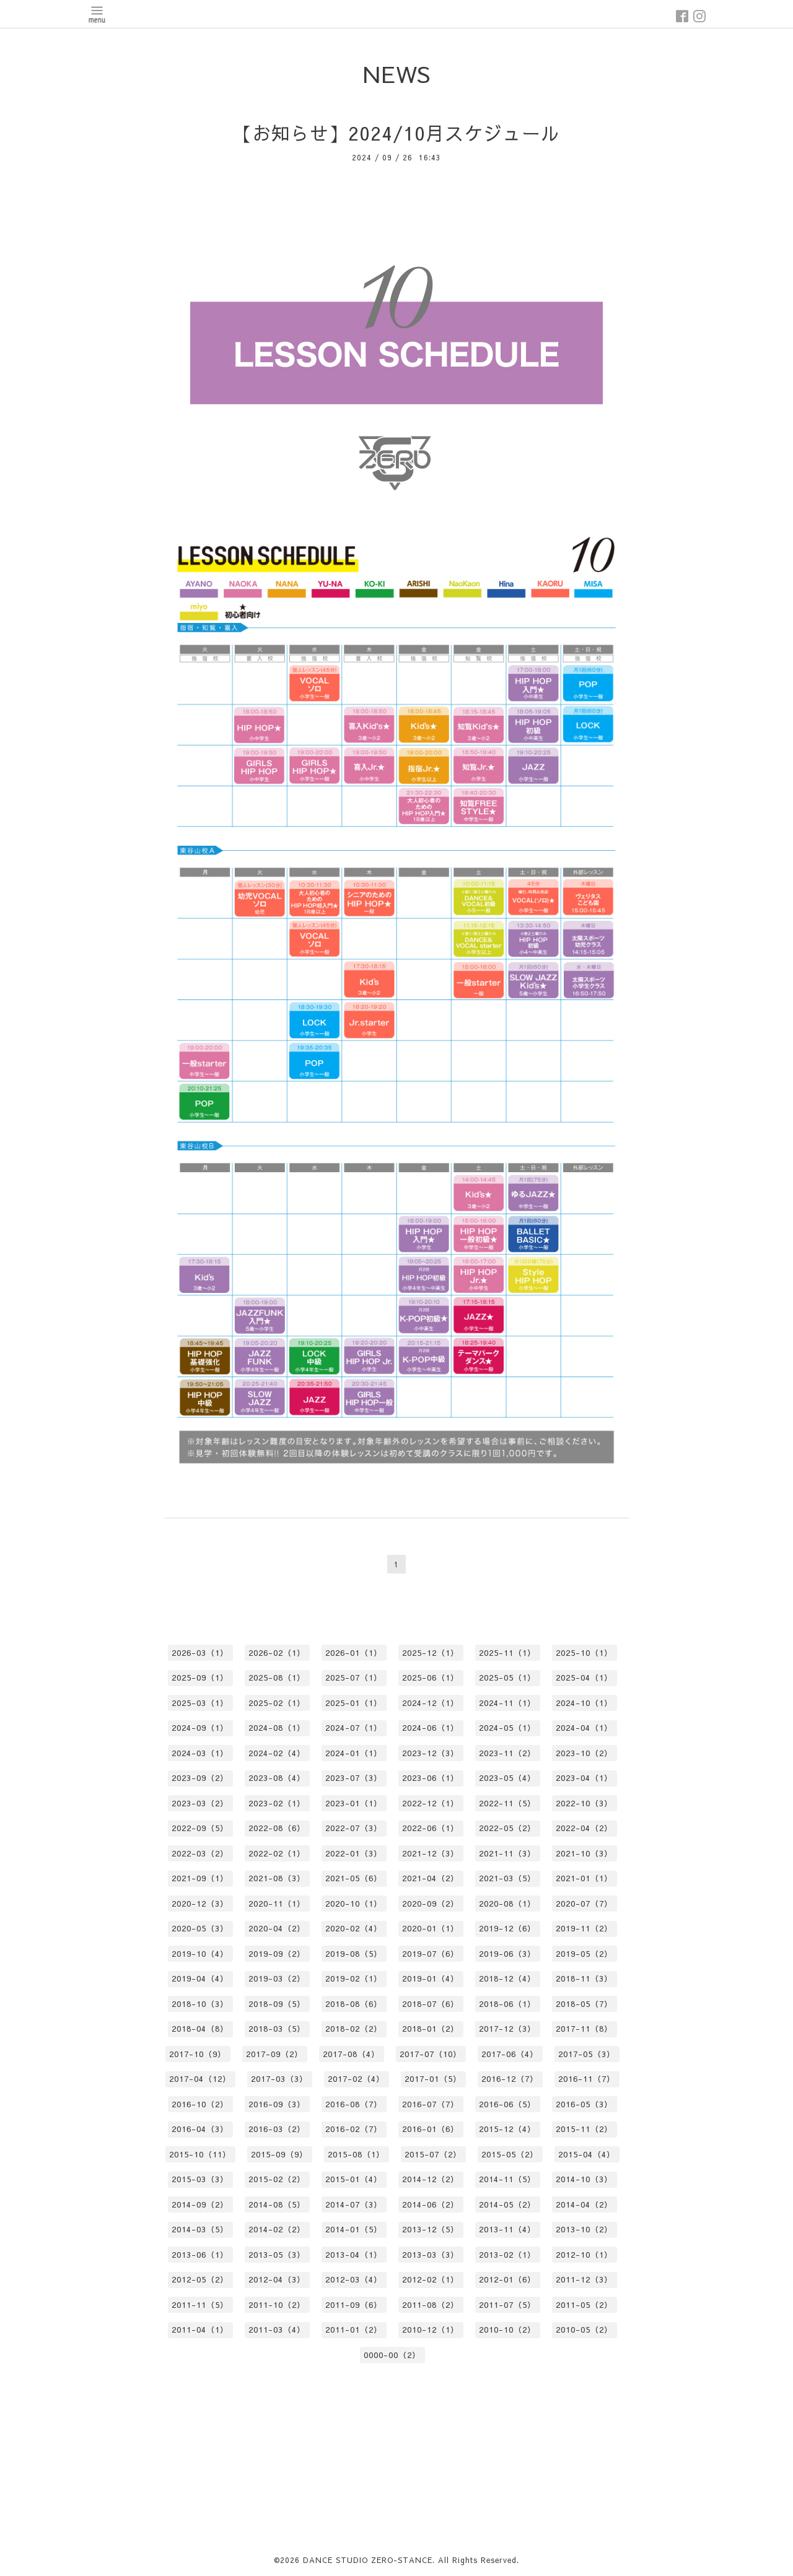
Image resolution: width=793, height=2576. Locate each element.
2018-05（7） (584, 2003)
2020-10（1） (353, 1903)
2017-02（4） (356, 2078)
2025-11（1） (507, 1652)
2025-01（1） (353, 1702)
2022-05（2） (507, 1828)
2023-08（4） (276, 1777)
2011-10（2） (276, 2304)
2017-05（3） (586, 2054)
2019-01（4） (430, 1978)
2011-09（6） (353, 2304)
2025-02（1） (276, 1702)
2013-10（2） (584, 2229)
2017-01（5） (433, 2078)
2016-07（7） (430, 2104)
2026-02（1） (276, 1652)
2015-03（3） (200, 2179)
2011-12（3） (584, 2279)
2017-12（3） (507, 2028)
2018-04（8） (200, 2028)
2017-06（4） (509, 2054)
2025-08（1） (276, 1677)
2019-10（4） (200, 1953)
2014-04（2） (584, 2204)
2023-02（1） (276, 1803)
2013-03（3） (430, 2254)
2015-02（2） (276, 2179)
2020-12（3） (200, 1903)
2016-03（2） (276, 2128)
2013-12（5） (430, 2229)
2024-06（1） (430, 1727)
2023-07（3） (353, 1777)
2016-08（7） (353, 2104)
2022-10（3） (584, 1803)
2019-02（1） (353, 1978)
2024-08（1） (276, 1727)
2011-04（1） (200, 2329)
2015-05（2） (509, 2154)
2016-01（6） (430, 2128)
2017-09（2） (274, 2054)
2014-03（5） (200, 2229)
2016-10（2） (200, 2104)
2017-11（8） (584, 2028)
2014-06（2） (430, 2204)
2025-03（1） (200, 1702)
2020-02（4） (353, 1928)
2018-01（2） (430, 2028)
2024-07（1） (353, 1727)
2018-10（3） (200, 2003)
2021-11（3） (507, 1853)
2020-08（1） (507, 1903)
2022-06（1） (430, 1828)
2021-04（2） (430, 1878)
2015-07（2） (433, 2154)
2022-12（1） (430, 1803)
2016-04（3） (200, 2128)
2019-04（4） (200, 1978)
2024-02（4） (276, 1753)
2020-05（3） (200, 1928)
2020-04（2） (276, 1928)
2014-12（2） (430, 2179)
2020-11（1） (276, 1903)
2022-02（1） (276, 1853)
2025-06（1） (430, 1677)
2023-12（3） (430, 1753)
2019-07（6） (430, 1953)
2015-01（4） (353, 2179)
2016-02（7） (353, 2128)
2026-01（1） (353, 1652)
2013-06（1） (200, 2254)
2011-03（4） (276, 2329)
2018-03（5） (276, 2028)
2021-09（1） (200, 1878)
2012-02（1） (430, 2279)
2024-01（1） (353, 1753)
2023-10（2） (584, 1753)
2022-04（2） (584, 1828)
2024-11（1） (507, 1702)
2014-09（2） (200, 2204)
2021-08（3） (276, 1878)
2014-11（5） (507, 2179)
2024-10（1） (584, 1702)
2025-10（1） (584, 1652)
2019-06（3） (507, 1953)
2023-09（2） (200, 1777)
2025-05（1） (507, 1677)
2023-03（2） (200, 1803)
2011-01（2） (353, 2329)
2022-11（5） (507, 1803)
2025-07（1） (353, 1677)
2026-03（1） (200, 1652)
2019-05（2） (584, 1953)
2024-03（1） (200, 1753)
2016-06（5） (507, 2104)
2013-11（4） (507, 2229)
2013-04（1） (353, 2254)
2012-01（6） (507, 2279)
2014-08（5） (276, 2204)
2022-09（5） (200, 1828)
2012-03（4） (353, 2279)
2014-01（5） (353, 2229)
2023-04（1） (584, 1777)
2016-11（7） (586, 2078)
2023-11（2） (507, 1753)
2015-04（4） (586, 2154)
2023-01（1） (353, 1803)
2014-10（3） (584, 2179)
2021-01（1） (584, 1878)
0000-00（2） (392, 2355)
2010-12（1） (430, 2329)
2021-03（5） (507, 1878)
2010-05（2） (584, 2329)
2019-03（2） (276, 1978)
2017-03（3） (279, 2078)
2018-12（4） (507, 1978)
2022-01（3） (353, 1853)
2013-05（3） (276, 2254)
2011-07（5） (507, 2304)
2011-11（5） (200, 2304)
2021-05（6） (353, 1878)
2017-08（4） (351, 2054)
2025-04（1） (584, 1677)
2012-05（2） (200, 2279)
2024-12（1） (430, 1702)
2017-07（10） (431, 2054)
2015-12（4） (507, 2128)
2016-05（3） (584, 2104)
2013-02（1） (507, 2254)
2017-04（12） (200, 2078)
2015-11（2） (584, 2128)
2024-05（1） (507, 1727)
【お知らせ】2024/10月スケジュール (396, 133)
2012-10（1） (584, 2254)
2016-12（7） (509, 2078)
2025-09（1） (200, 1677)
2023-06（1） (430, 1777)
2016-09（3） (276, 2104)
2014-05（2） (507, 2204)
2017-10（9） (197, 2054)
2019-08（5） (353, 1953)
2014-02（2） (276, 2229)
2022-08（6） (276, 1828)
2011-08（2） (430, 2304)
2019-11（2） (584, 1928)
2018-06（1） (507, 2003)
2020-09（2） (430, 1903)
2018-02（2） (353, 2028)
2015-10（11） (200, 2154)
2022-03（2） (200, 1853)
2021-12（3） (430, 1853)
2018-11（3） (584, 1978)
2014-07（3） (353, 2204)
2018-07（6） (430, 2003)
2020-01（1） (430, 1928)
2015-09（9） (279, 2154)
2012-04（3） (276, 2279)
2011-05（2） (584, 2304)
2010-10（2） (507, 2329)
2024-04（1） (584, 1727)
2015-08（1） (356, 2154)
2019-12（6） (507, 1928)
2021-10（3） (584, 1853)
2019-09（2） (276, 1953)
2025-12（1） (430, 1652)
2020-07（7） (584, 1903)
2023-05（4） (507, 1777)
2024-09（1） (200, 1727)
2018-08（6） (353, 2003)
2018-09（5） (276, 2003)
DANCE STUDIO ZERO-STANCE (367, 2560)
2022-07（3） (353, 1828)
